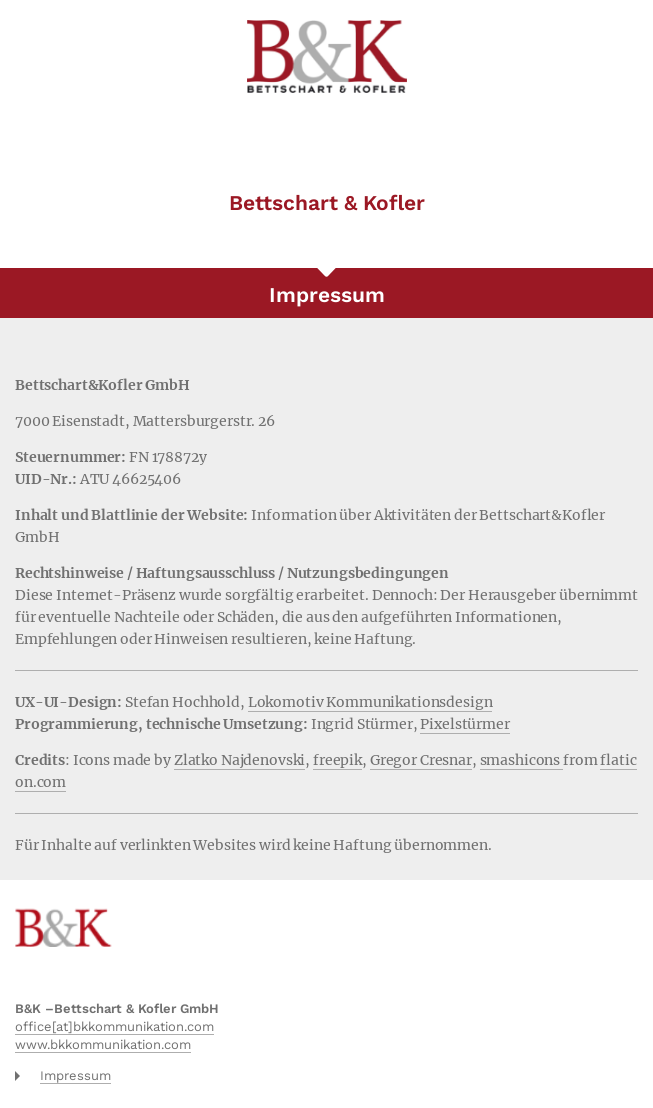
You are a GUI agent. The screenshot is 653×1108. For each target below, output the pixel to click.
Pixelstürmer (464, 724)
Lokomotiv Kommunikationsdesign (370, 702)
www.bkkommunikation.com (103, 1044)
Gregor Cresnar (421, 760)
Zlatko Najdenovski (239, 760)
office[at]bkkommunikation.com (114, 1026)
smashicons (521, 760)
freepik (337, 760)
